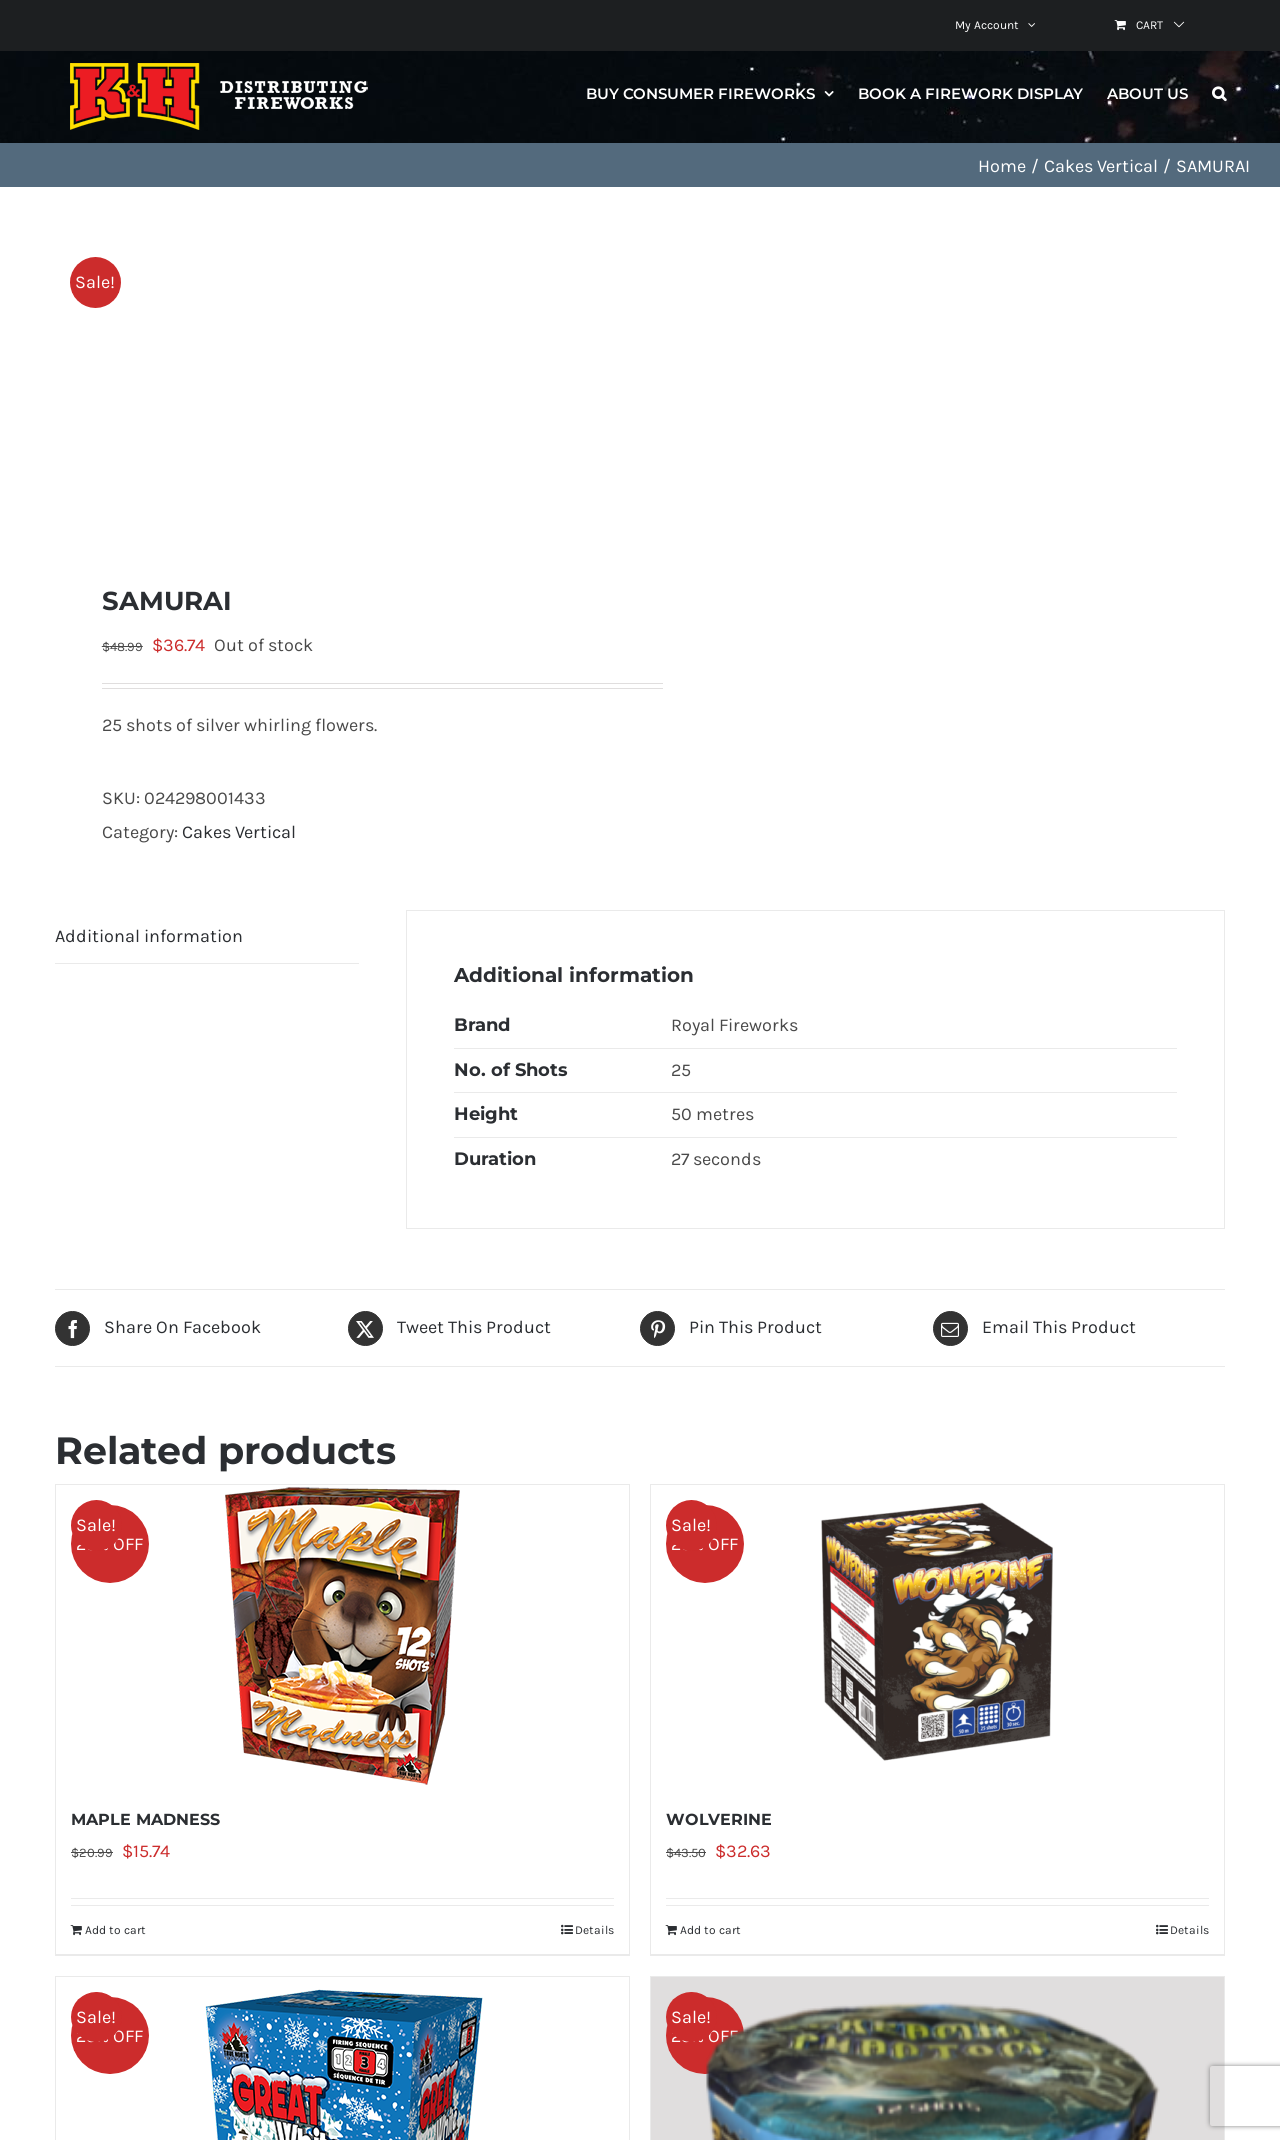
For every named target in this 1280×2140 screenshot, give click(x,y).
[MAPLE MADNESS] (342, 1635)
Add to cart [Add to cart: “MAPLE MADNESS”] (115, 1930)
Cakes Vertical (239, 832)
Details (594, 1930)
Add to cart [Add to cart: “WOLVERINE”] (710, 1930)
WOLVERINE (719, 1819)
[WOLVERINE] (937, 1635)
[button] (1219, 93)
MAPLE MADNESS (145, 1819)
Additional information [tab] (149, 936)
